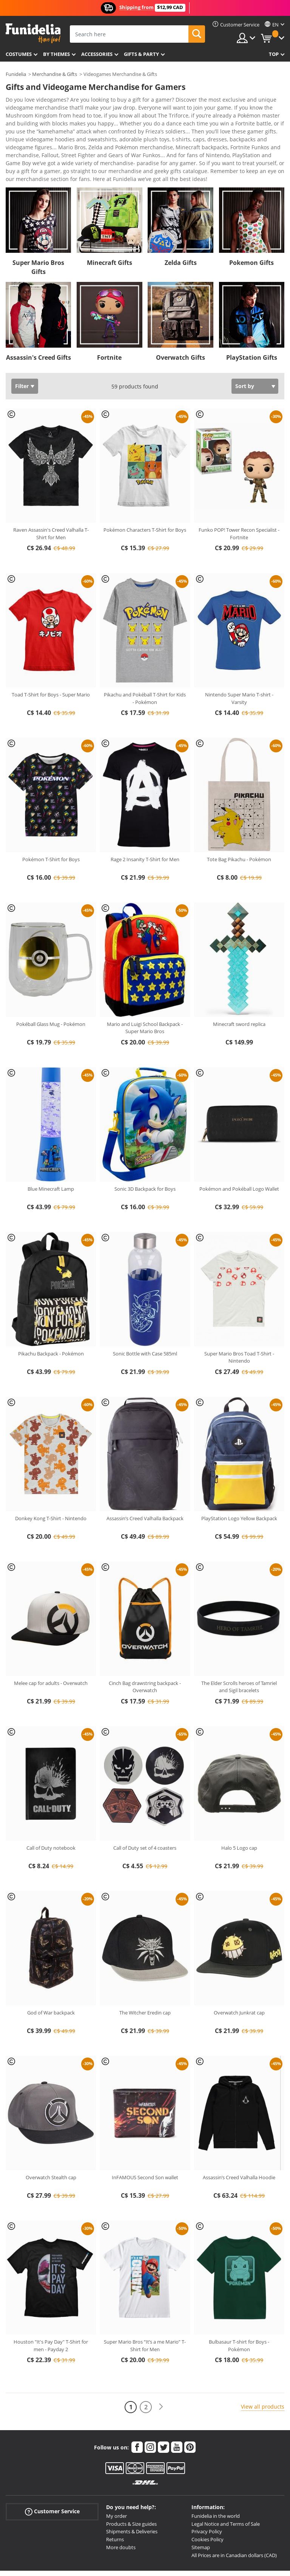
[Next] (161, 2370)
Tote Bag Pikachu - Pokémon (239, 822)
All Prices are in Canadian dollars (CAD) (234, 2518)
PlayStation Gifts (251, 320)
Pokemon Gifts (251, 225)
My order (116, 2478)
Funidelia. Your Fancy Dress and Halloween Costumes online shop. (33, 33)
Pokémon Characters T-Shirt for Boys (144, 492)
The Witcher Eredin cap (145, 1975)
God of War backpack (51, 1975)
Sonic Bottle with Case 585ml (145, 1316)
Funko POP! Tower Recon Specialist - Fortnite (239, 496)
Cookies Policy (207, 2502)
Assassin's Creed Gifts (38, 320)
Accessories (97, 54)
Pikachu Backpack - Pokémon (51, 1316)
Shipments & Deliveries (131, 2494)
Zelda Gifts (181, 225)
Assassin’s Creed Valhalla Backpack (145, 1481)
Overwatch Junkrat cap (239, 1975)
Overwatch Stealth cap (51, 2140)
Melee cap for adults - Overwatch (51, 1646)
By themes (56, 54)
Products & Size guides (131, 2486)
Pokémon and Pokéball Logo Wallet (239, 1151)
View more (27, 141)
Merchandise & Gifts (54, 74)
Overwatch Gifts (180, 320)
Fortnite (109, 320)
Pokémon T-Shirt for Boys (51, 822)
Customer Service (52, 2475)
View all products (262, 2369)
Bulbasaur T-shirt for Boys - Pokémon (239, 2308)
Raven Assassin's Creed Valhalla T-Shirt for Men (51, 496)
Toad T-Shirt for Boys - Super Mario (51, 657)
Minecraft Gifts (109, 225)
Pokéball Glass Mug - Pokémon (50, 987)
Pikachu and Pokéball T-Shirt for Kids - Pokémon (145, 661)
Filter (22, 349)
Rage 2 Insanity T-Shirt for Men (145, 822)
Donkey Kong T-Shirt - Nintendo (50, 1481)
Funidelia (16, 74)
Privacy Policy (206, 2494)
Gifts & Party (141, 54)
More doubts (121, 2510)
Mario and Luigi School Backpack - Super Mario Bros (145, 991)
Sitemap (200, 2510)
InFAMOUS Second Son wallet (145, 2140)
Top (274, 54)
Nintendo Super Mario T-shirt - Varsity (239, 661)
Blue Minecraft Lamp (51, 1151)
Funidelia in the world (215, 2478)
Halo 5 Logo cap (239, 1810)
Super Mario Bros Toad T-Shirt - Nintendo (239, 1320)
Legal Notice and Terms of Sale (225, 2486)
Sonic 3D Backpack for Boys (145, 1151)
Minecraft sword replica (239, 987)
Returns (115, 2502)
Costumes (19, 54)
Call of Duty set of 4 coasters (144, 1810)
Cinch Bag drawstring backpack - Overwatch (145, 1650)
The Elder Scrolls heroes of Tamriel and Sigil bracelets (239, 1650)
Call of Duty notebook (51, 1810)
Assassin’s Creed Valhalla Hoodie (239, 2140)
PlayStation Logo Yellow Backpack (239, 1481)
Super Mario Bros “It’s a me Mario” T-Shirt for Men (145, 2308)
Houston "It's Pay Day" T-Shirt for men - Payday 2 (51, 2308)
